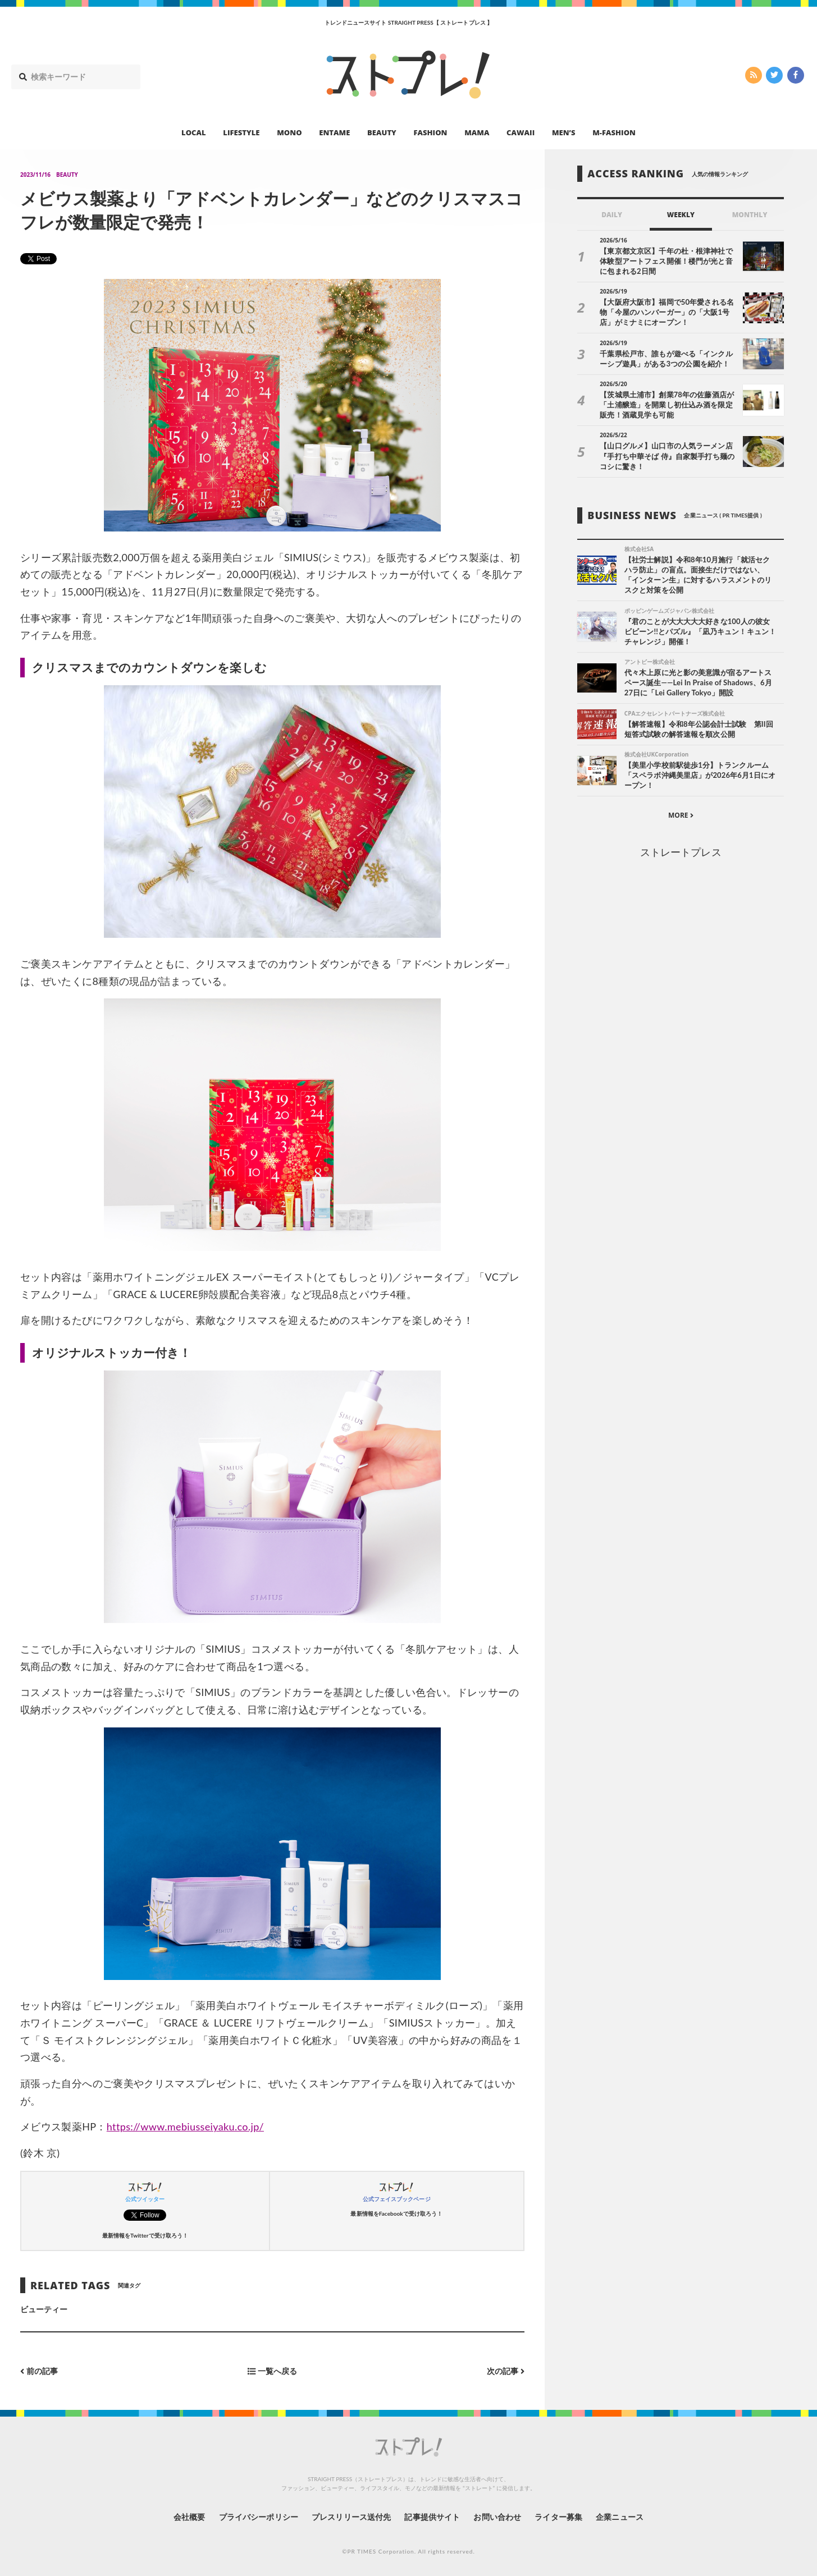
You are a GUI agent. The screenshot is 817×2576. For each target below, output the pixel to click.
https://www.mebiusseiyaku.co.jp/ (185, 2126)
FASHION (430, 132)
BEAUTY (381, 132)
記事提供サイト (431, 2517)
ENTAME (334, 132)
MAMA (476, 132)
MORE (680, 815)
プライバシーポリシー (258, 2517)
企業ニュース (619, 2517)
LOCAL (193, 132)
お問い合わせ (497, 2517)
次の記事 (505, 2371)
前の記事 (39, 2371)
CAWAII (520, 132)
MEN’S (564, 132)
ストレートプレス (680, 852)
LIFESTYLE (241, 132)
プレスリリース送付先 (351, 2517)
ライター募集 (558, 2517)
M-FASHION (614, 132)
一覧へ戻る (272, 2371)
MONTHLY (750, 214)
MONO (289, 132)
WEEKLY (681, 214)
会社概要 (189, 2517)
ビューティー (43, 2309)
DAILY (611, 214)
